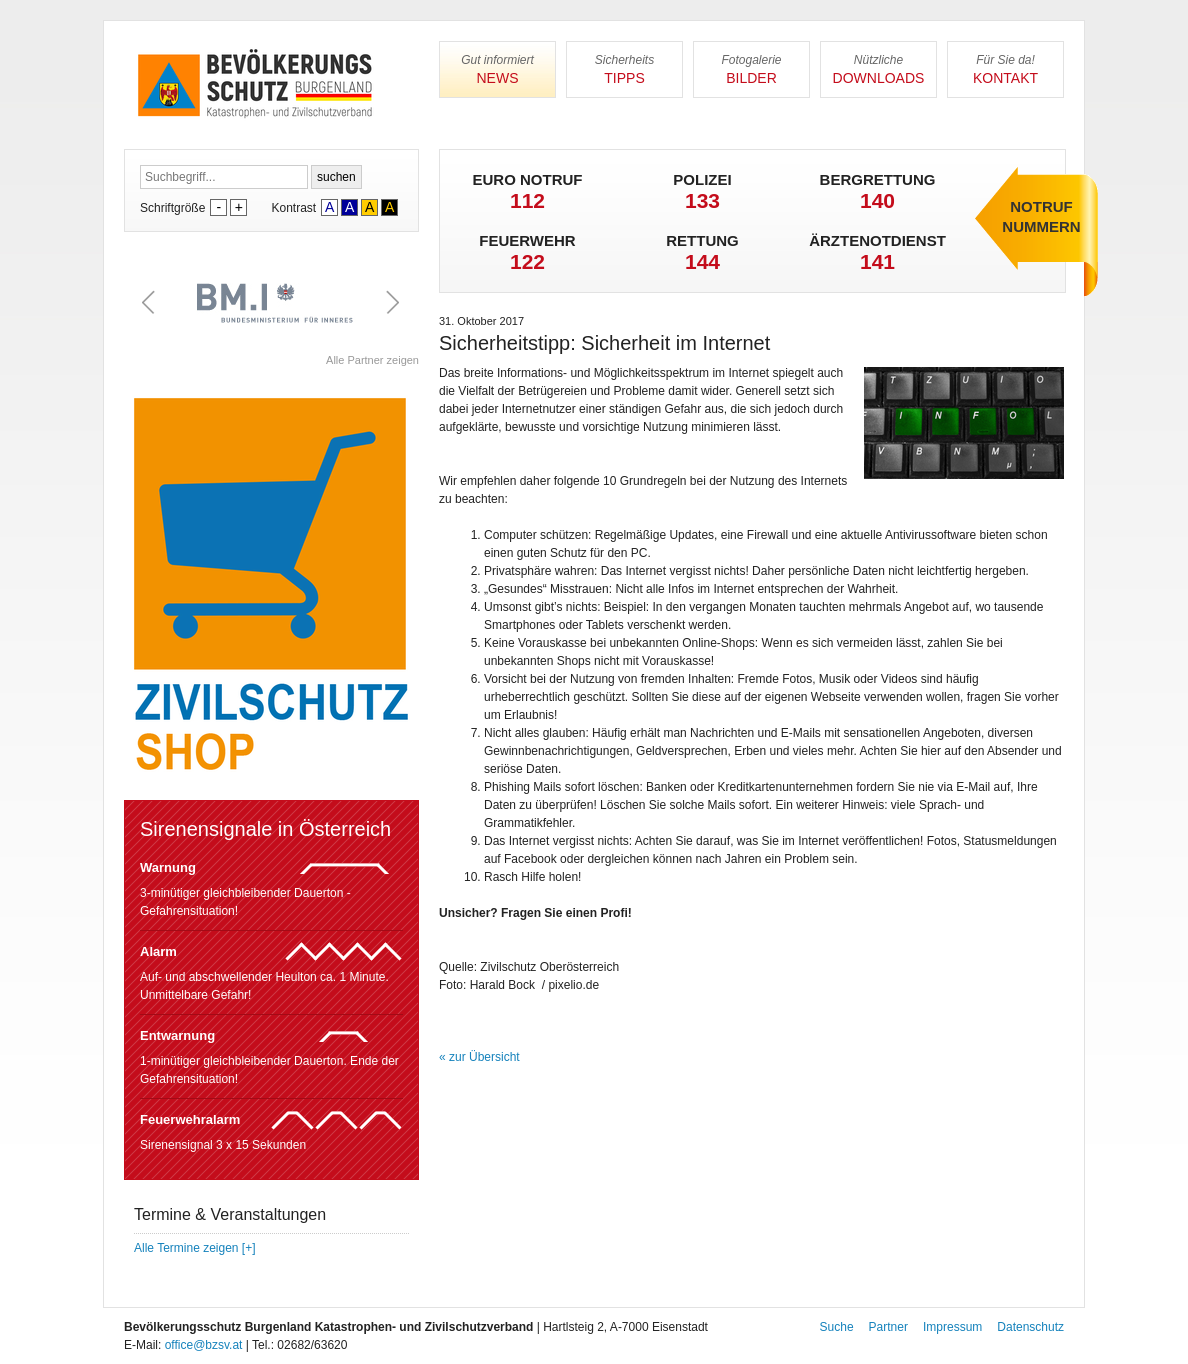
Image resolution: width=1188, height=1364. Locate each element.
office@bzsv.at (204, 1345)
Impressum (952, 1327)
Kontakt (1005, 69)
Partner (888, 1327)
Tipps (624, 69)
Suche (837, 1327)
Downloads (878, 69)
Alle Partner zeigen (372, 360)
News (497, 69)
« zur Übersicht (479, 1057)
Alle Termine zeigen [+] (195, 1248)
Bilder (751, 69)
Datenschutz (1030, 1327)
